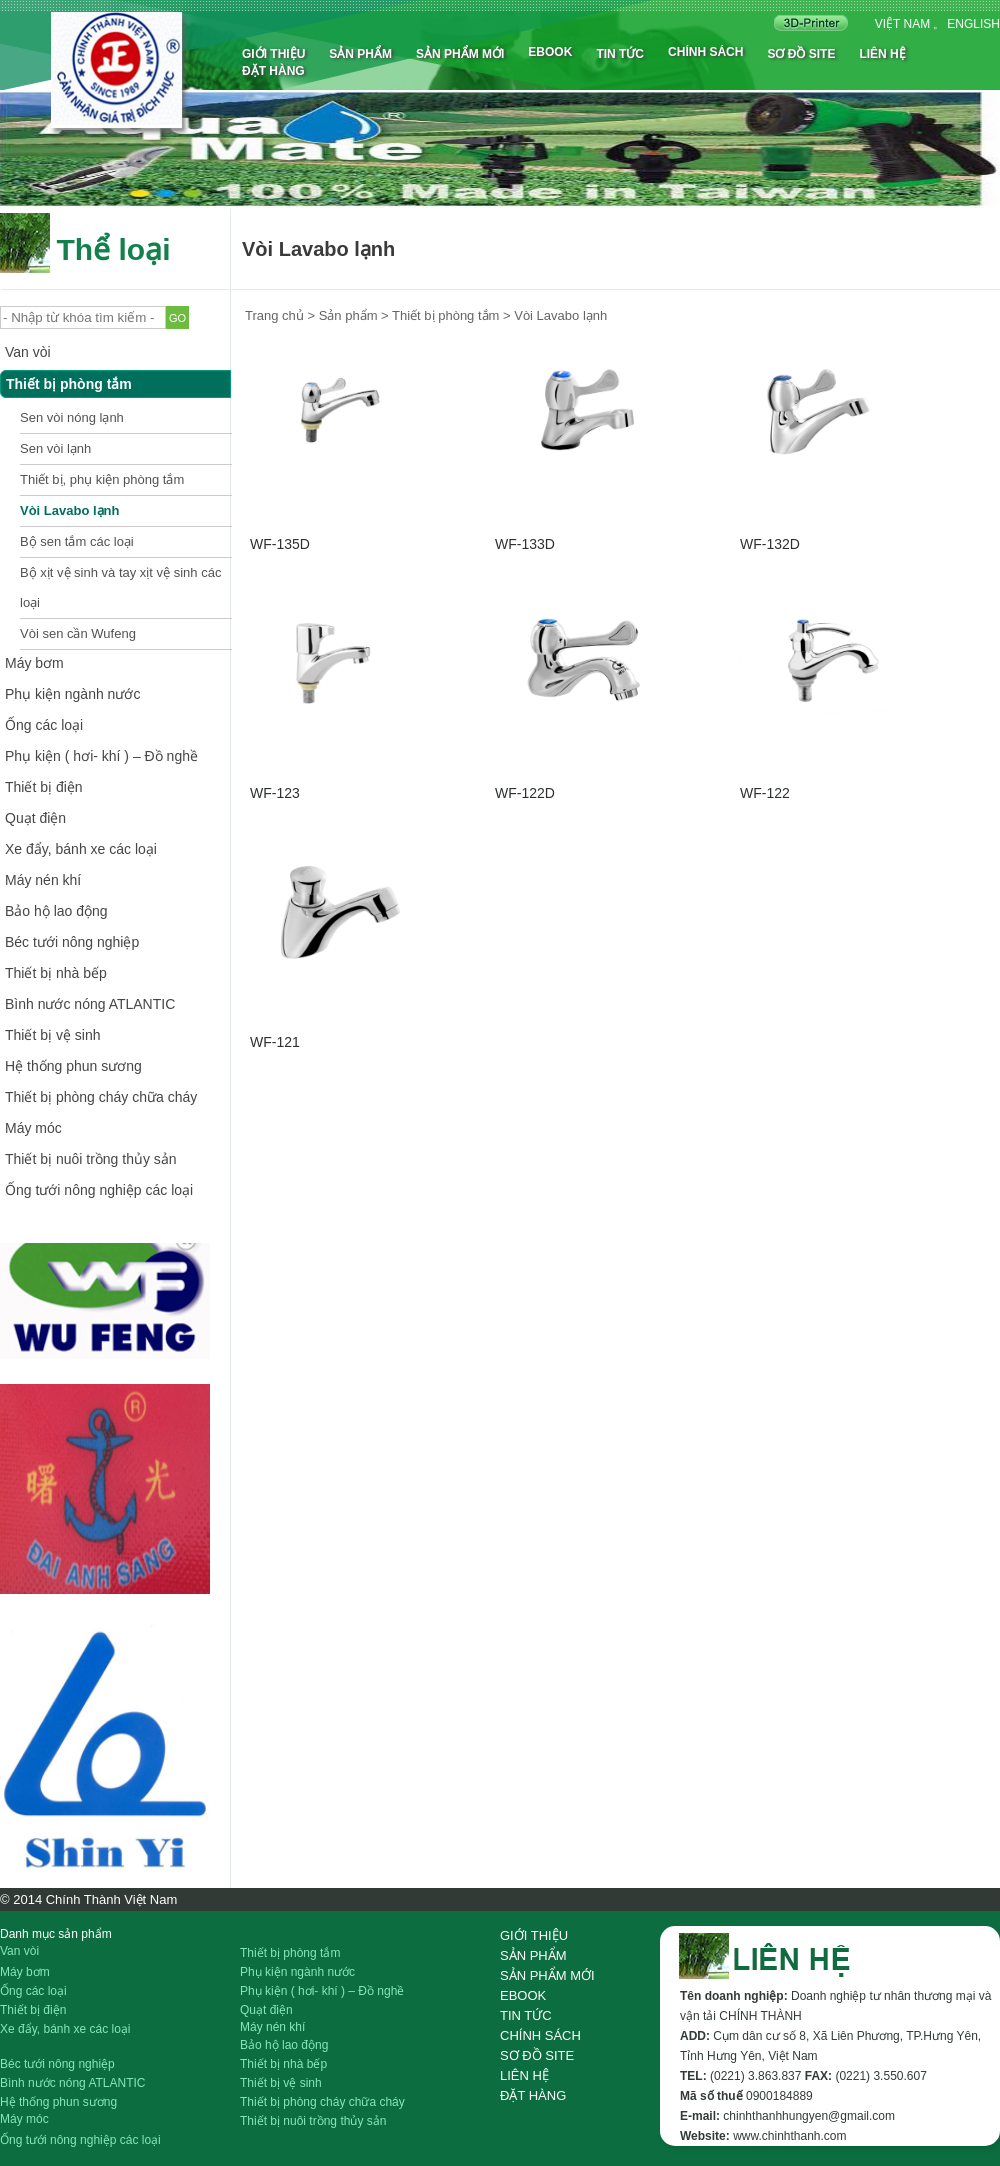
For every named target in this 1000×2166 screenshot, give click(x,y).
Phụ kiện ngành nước (72, 694)
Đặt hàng (273, 71)
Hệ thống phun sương (73, 1066)
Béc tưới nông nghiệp (72, 942)
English (973, 24)
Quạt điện (35, 818)
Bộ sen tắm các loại (77, 541)
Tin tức (620, 54)
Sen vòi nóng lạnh (72, 417)
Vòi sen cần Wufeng (78, 633)
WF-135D (280, 544)
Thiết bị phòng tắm (69, 384)
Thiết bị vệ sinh (52, 1035)
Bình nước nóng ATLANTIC (90, 1004)
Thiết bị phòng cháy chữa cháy (101, 1097)
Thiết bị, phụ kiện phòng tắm (102, 479)
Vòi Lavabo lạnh (69, 510)
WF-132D (770, 544)
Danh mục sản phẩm (56, 1934)
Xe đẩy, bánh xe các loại (81, 849)
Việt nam (902, 24)
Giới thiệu (273, 54)
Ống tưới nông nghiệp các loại (99, 1190)
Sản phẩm (360, 54)
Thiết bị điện (44, 787)
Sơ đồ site (801, 54)
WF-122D (525, 793)
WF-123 (275, 793)
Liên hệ (882, 54)
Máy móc (33, 1128)
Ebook (550, 52)
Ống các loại (44, 725)
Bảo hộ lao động (56, 911)
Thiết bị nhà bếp (56, 973)
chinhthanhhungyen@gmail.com (809, 2116)
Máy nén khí (43, 880)
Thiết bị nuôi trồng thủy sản (91, 1159)
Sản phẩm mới (460, 54)
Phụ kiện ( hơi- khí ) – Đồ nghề (101, 756)
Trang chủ (274, 315)
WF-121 (275, 1042)
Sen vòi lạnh (55, 448)
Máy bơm (34, 663)
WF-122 (765, 793)
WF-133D (525, 544)
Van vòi (28, 352)
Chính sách (705, 52)
